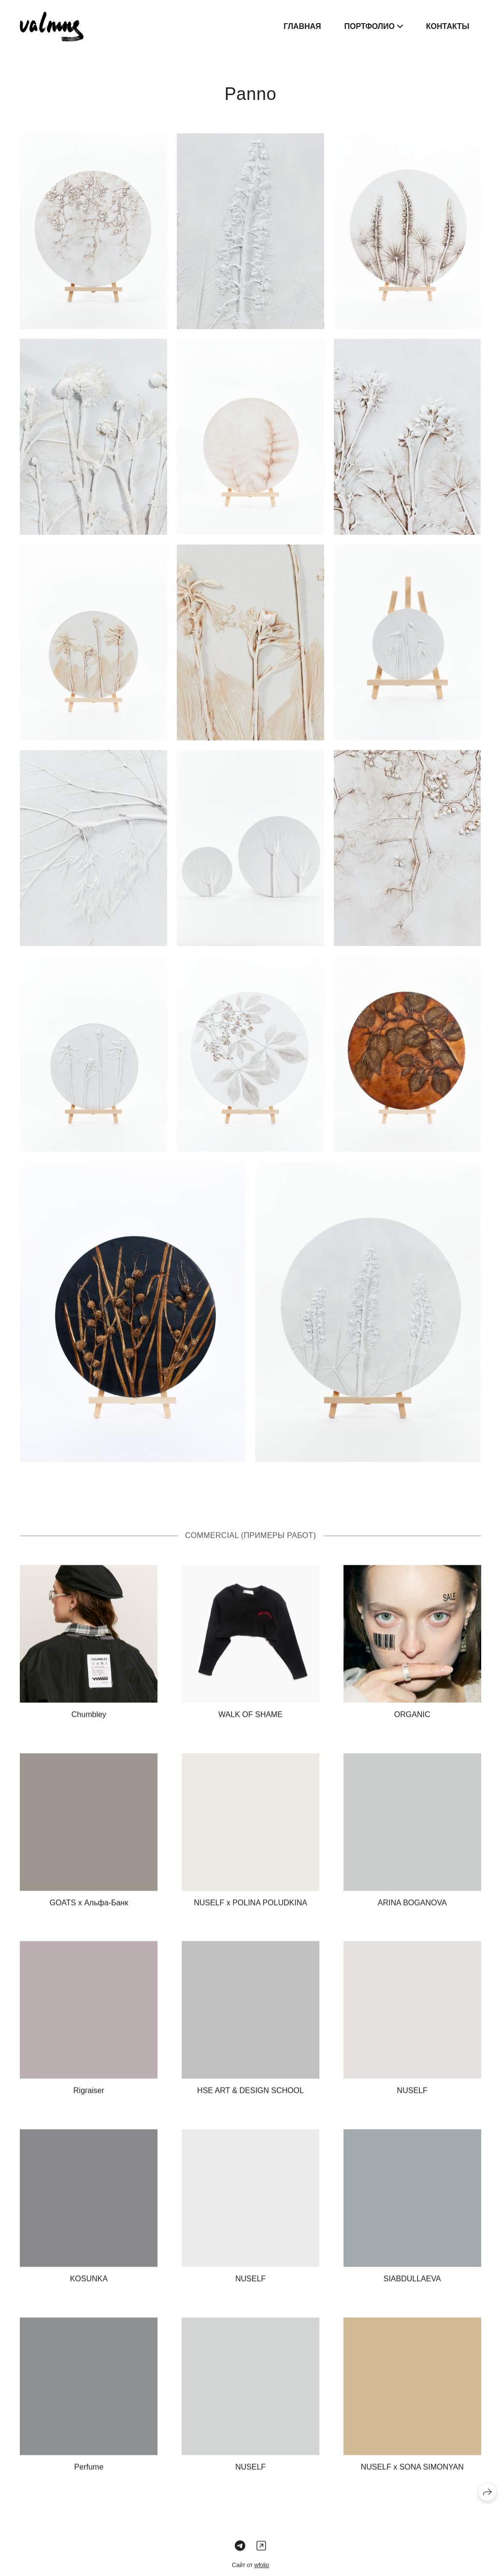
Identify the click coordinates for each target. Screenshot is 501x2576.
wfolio (261, 2570)
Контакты (448, 26)
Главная (302, 26)
